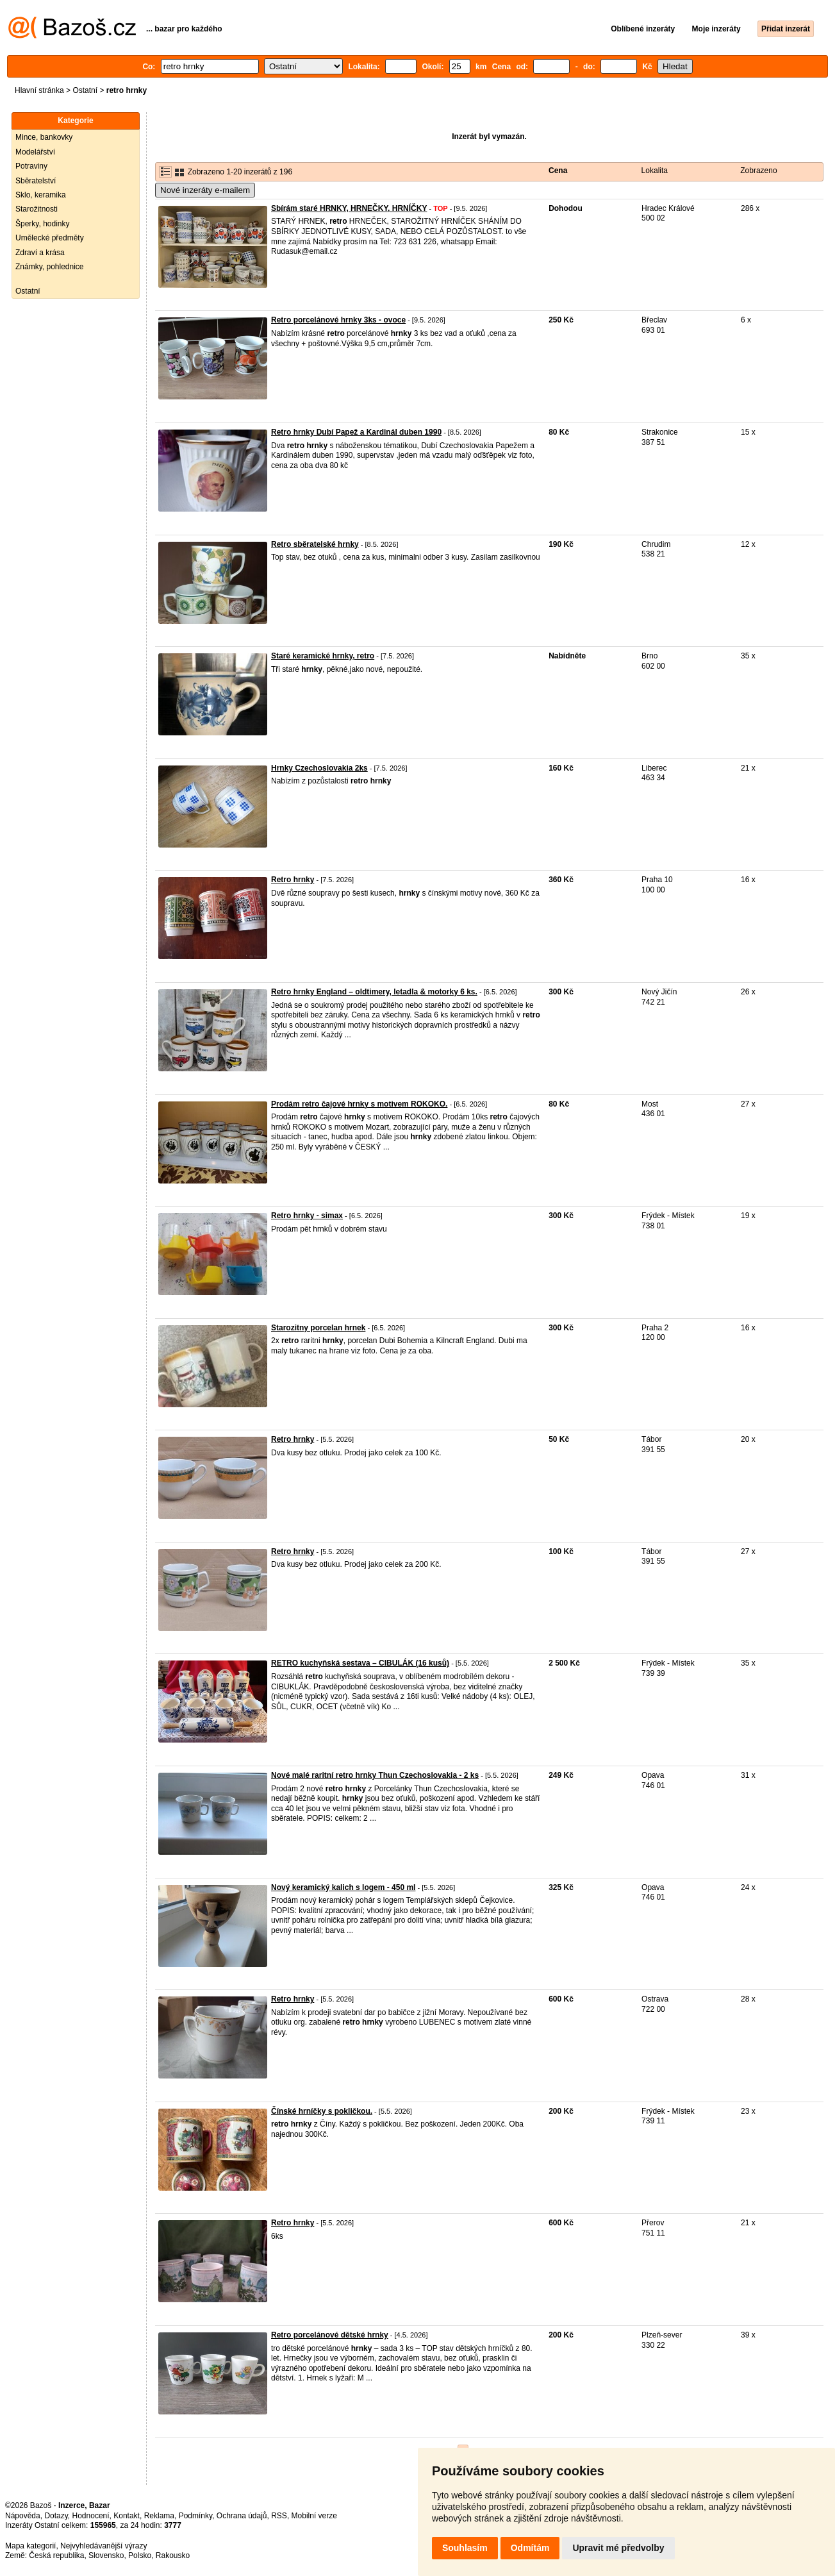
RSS (279, 2515)
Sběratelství (35, 180)
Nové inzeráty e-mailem (205, 190)
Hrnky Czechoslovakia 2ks (319, 768)
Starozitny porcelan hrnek (318, 1327)
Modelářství (35, 151)
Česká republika (56, 2555)
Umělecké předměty (49, 237)
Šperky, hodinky (42, 223)
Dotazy (55, 2515)
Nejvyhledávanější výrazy (103, 2545)
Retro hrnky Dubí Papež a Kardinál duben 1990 (356, 432)
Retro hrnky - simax (307, 1215)
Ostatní (84, 90)
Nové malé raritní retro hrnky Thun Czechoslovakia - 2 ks (375, 1775)
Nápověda (22, 2515)
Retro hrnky (292, 879)
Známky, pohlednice (49, 266)
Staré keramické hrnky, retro (322, 655)
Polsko (139, 2555)
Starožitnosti (36, 209)
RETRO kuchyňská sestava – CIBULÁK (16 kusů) (360, 1663)
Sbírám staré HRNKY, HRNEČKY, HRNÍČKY (349, 208)
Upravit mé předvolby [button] (618, 2548)
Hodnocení (91, 2515)
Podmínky (195, 2515)
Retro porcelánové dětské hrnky (329, 2334)
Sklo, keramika (40, 194)
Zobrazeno (758, 170)
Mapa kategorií (30, 2545)
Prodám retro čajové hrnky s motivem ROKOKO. (359, 1104)
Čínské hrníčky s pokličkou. (321, 2111)
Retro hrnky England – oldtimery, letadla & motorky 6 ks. (374, 991)
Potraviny (31, 166)
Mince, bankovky (43, 137)
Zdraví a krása (40, 252)
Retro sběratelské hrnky (315, 544)
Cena (558, 170)
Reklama (159, 2515)
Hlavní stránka (39, 90)
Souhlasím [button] (465, 2548)
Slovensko (106, 2555)
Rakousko (173, 2555)
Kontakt (126, 2515)
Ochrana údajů (242, 2515)
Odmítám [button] (530, 2548)
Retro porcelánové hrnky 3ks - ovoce (338, 319)
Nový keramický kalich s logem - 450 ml (343, 1887)
